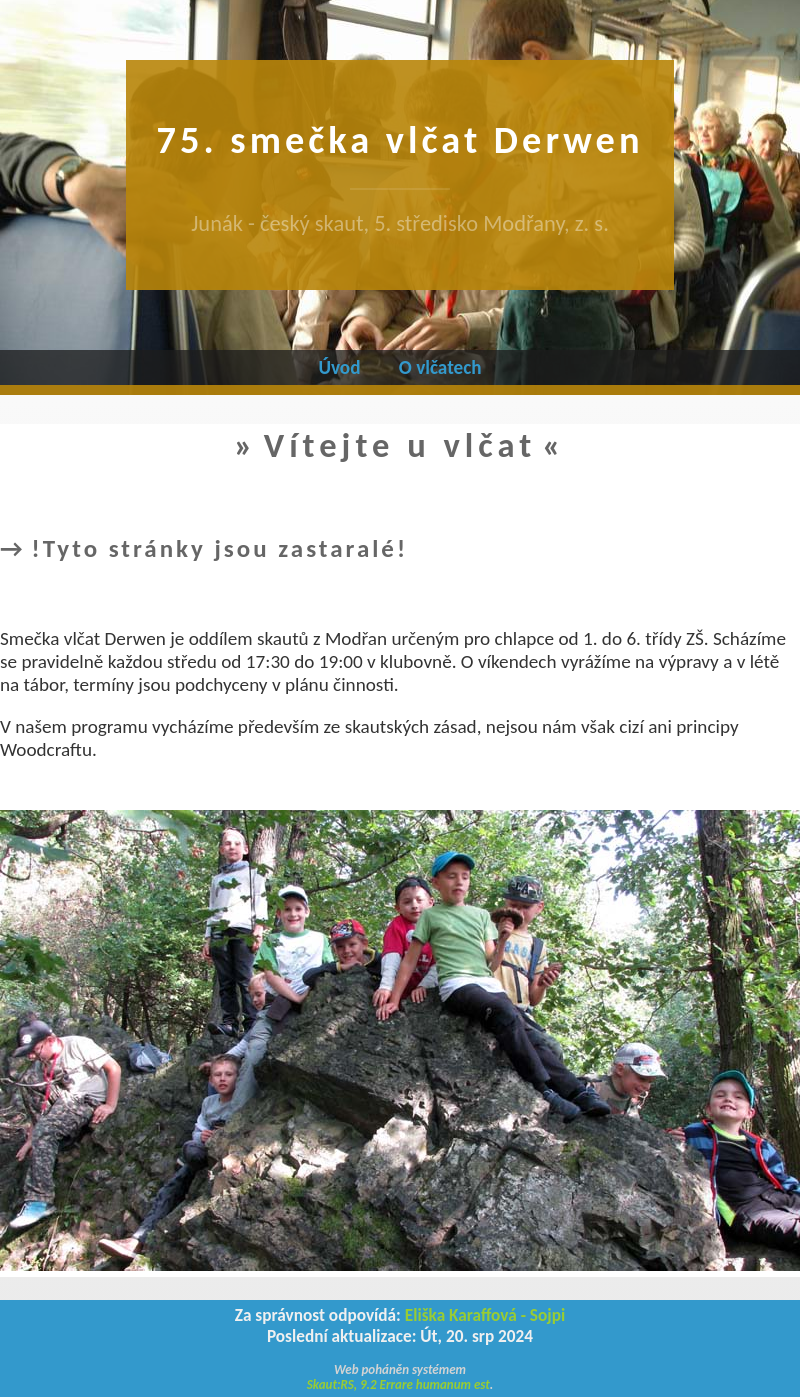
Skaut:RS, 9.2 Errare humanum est (398, 1384)
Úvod (339, 367)
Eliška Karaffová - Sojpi (485, 1315)
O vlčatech (440, 367)
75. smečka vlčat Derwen (399, 139)
